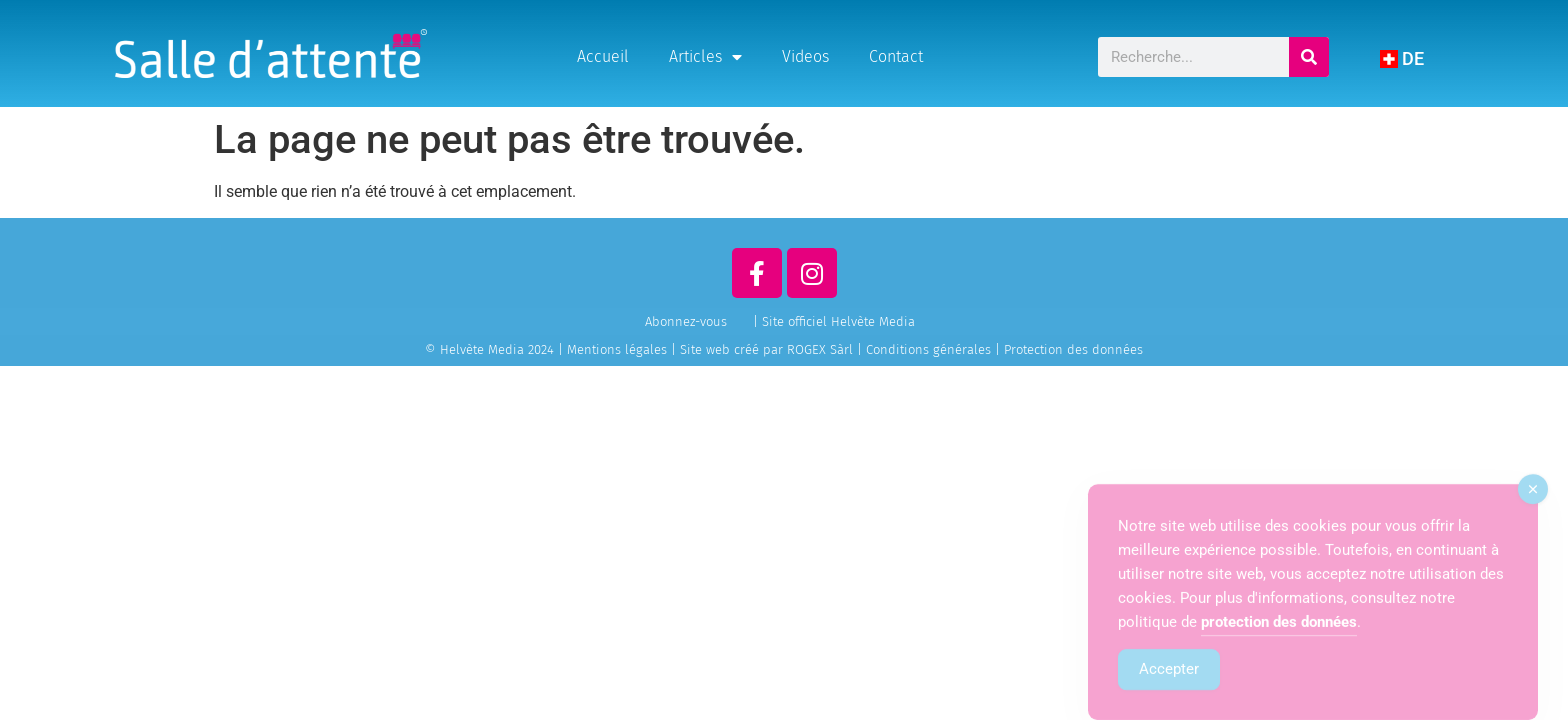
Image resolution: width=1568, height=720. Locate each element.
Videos (805, 56)
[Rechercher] (1309, 57)
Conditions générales (928, 349)
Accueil (603, 56)
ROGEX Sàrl (820, 349)
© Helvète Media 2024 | (496, 349)
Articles (705, 57)
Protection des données (1073, 349)
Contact (896, 56)
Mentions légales (617, 349)
